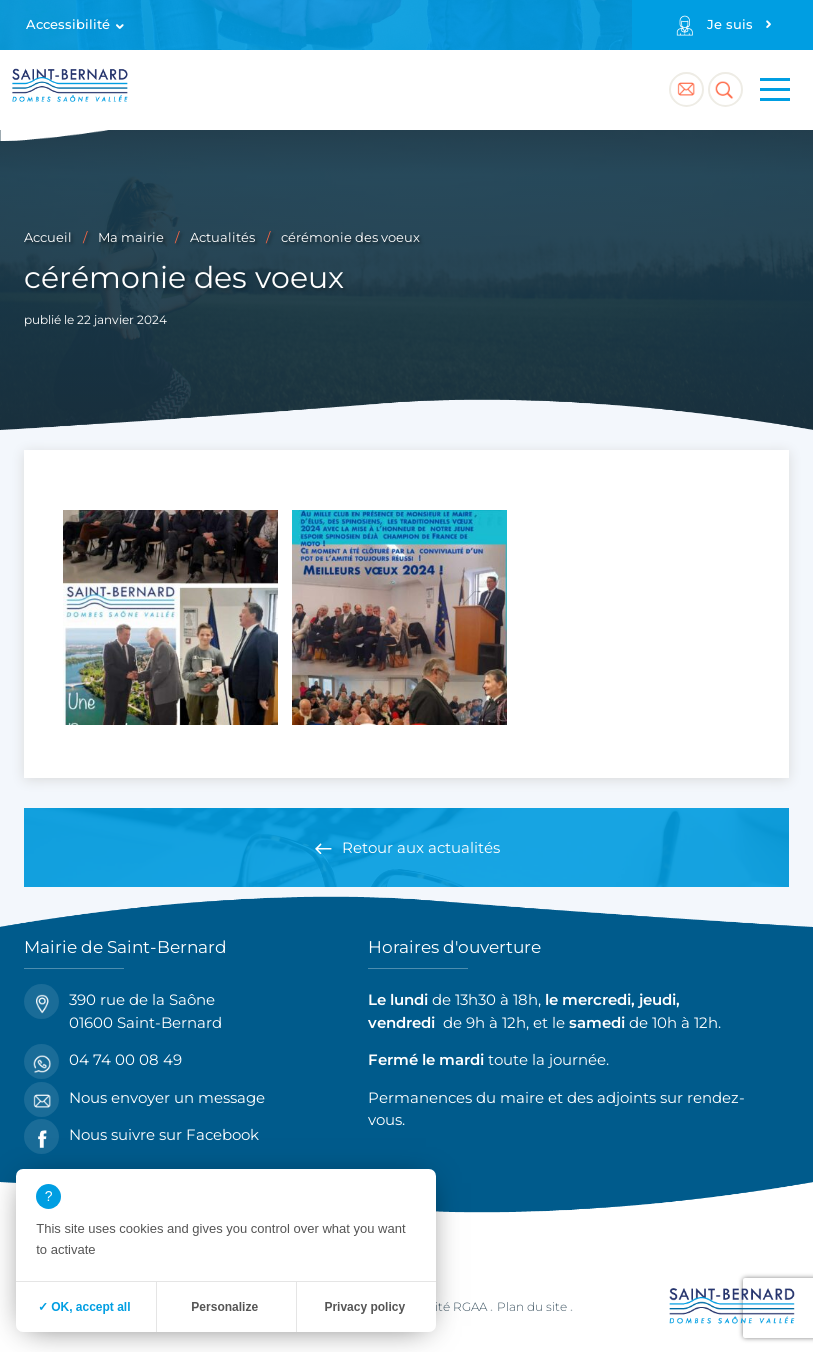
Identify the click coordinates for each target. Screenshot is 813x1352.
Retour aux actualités (421, 847)
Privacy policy (364, 1307)
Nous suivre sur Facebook (141, 1135)
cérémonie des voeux (350, 237)
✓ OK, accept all (84, 1307)
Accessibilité (68, 24)
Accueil (48, 237)
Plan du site (532, 1306)
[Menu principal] (775, 90)
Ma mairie (131, 237)
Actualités (222, 237)
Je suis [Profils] (730, 24)
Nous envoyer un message (144, 1098)
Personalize (224, 1307)
